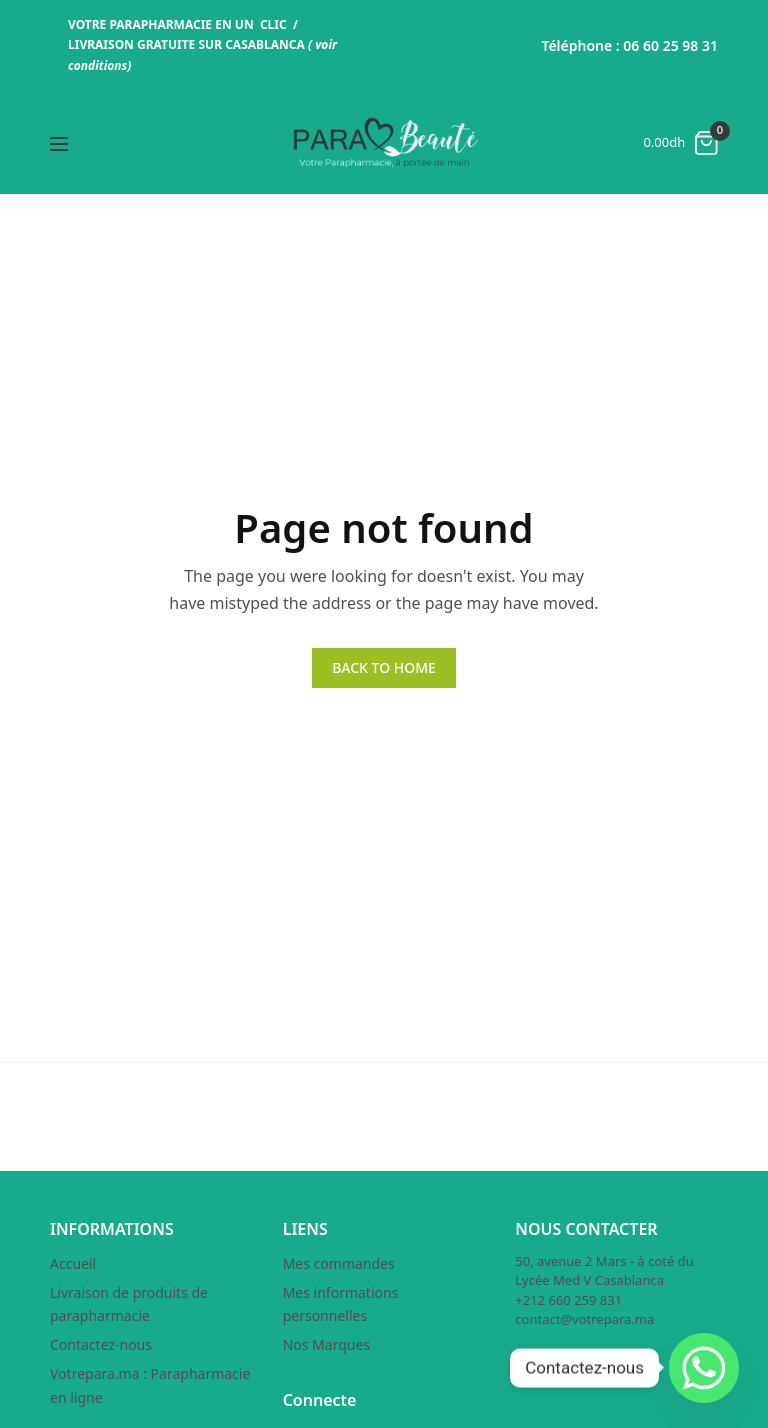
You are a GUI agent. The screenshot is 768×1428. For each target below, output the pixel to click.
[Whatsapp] (704, 1368)
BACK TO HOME (384, 667)
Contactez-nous (101, 1344)
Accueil (73, 1263)
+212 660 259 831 (568, 1300)
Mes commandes (339, 1263)
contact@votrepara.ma (584, 1319)
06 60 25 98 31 (670, 45)
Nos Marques (326, 1344)
